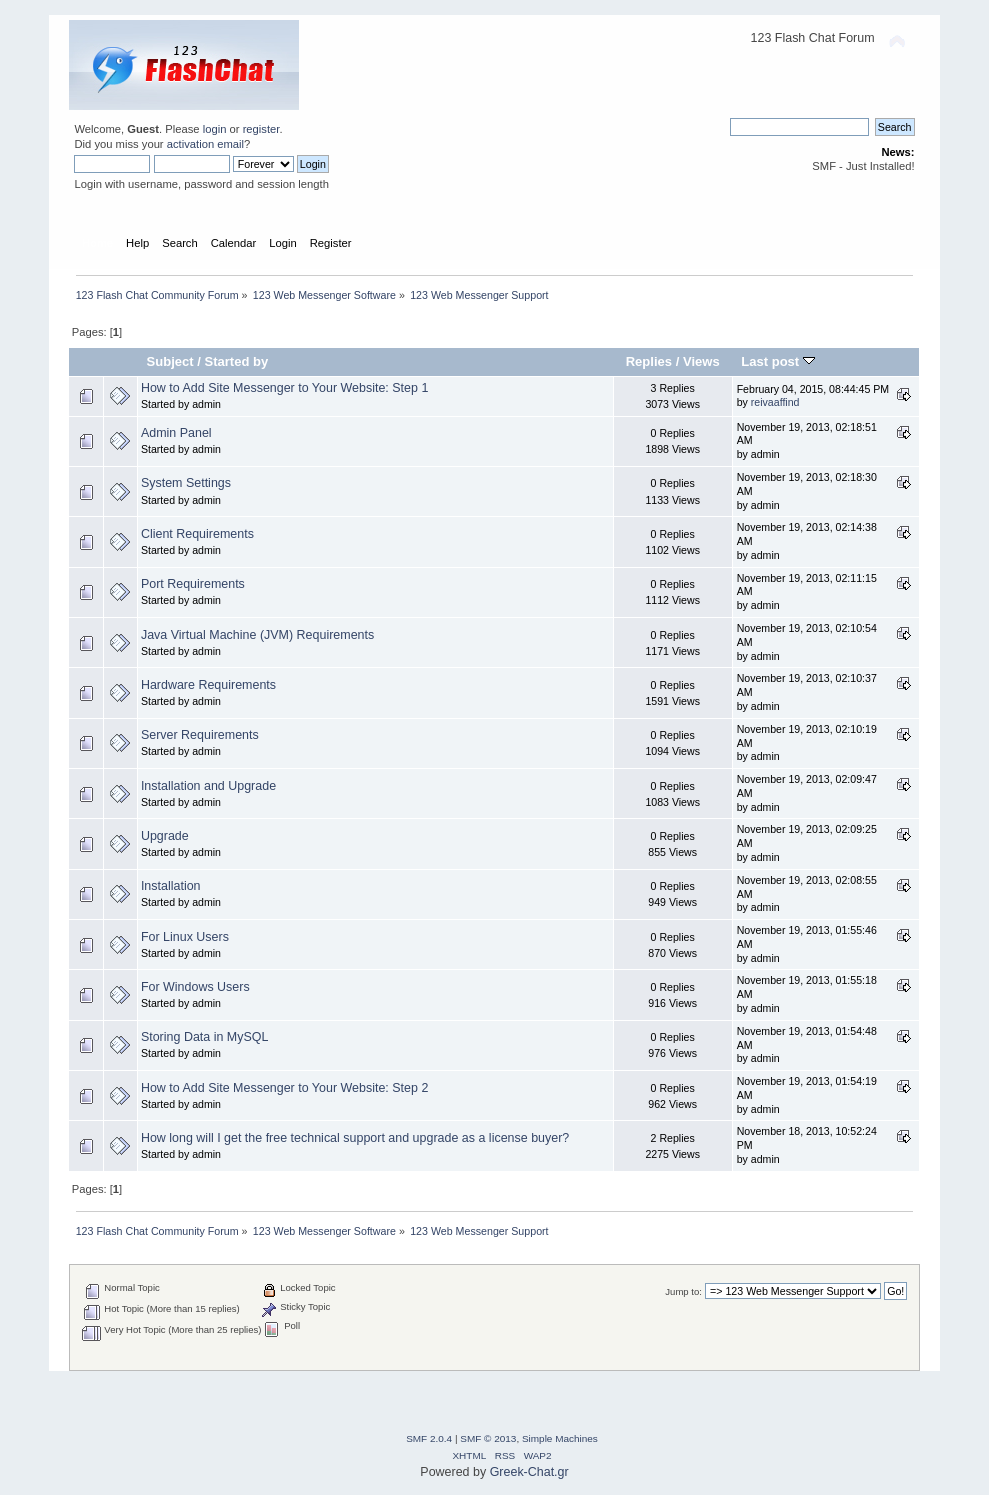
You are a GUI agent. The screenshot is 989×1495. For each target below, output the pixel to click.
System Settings (186, 483)
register (261, 129)
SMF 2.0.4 (429, 1438)
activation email (205, 144)
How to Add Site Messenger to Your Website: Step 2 (284, 1088)
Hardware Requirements (208, 685)
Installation (171, 886)
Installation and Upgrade (208, 786)
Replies (649, 361)
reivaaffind (775, 402)
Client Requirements (197, 534)
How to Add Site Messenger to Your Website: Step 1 (284, 388)
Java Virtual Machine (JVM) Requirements (257, 635)
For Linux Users (185, 937)
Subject (170, 361)
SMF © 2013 (488, 1438)
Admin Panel (176, 433)
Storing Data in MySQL (205, 1037)
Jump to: (683, 1291)
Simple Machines (560, 1438)
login (215, 129)
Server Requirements (200, 735)
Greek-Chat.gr (529, 1472)
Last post (778, 361)
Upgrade (165, 836)
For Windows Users (195, 987)
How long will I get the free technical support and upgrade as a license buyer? (355, 1138)
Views (701, 361)
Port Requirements (193, 584)
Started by (236, 361)
